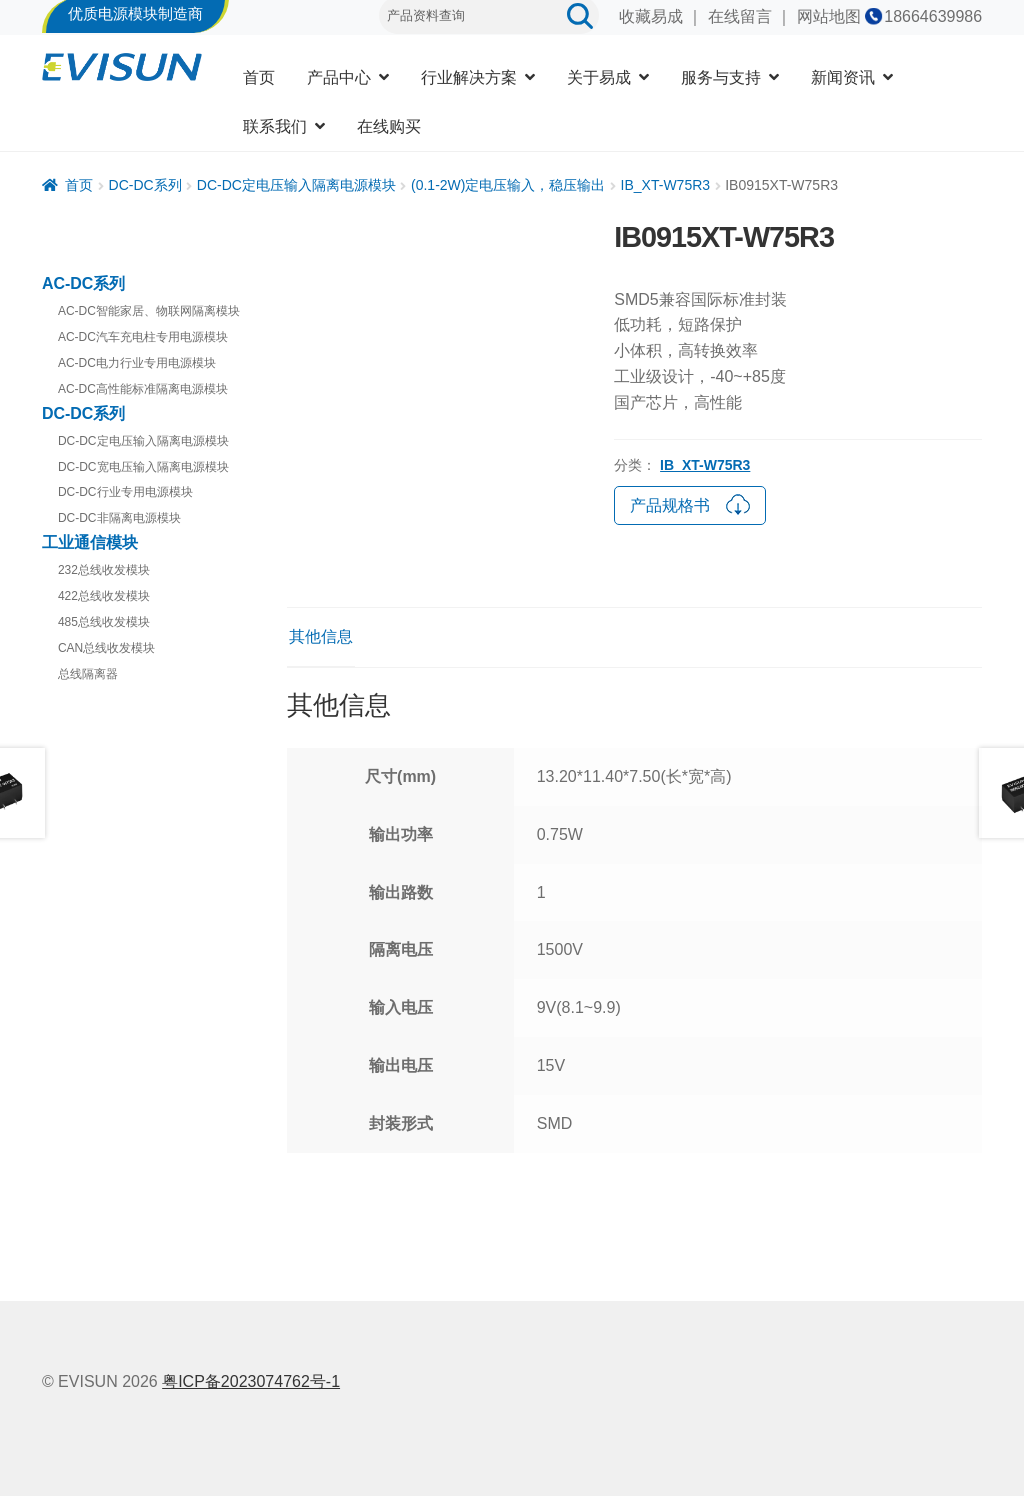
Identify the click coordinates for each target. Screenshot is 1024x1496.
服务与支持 (721, 77)
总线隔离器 (88, 674)
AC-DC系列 (84, 283)
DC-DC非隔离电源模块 (119, 518)
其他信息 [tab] (321, 636)
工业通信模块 (90, 542)
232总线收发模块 (104, 570)
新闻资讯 (843, 77)
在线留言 (740, 16)
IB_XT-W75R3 (665, 185)
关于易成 (599, 77)
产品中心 (339, 77)
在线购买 (389, 126)
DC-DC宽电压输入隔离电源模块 (143, 467)
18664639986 (933, 16)
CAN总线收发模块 (106, 648)
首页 (259, 77)
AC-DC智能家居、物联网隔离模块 (149, 311)
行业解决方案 (469, 77)
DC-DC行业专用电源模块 (125, 492)
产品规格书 (690, 503)
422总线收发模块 (104, 596)
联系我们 (275, 126)
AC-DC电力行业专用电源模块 (137, 363)
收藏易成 (651, 16)
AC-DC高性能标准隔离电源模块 (143, 389)
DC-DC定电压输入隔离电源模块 (296, 185)
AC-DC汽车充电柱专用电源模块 (143, 337)
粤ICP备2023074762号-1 (251, 1381)
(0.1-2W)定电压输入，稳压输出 (508, 185)
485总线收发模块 (104, 622)
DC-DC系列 (145, 185)
